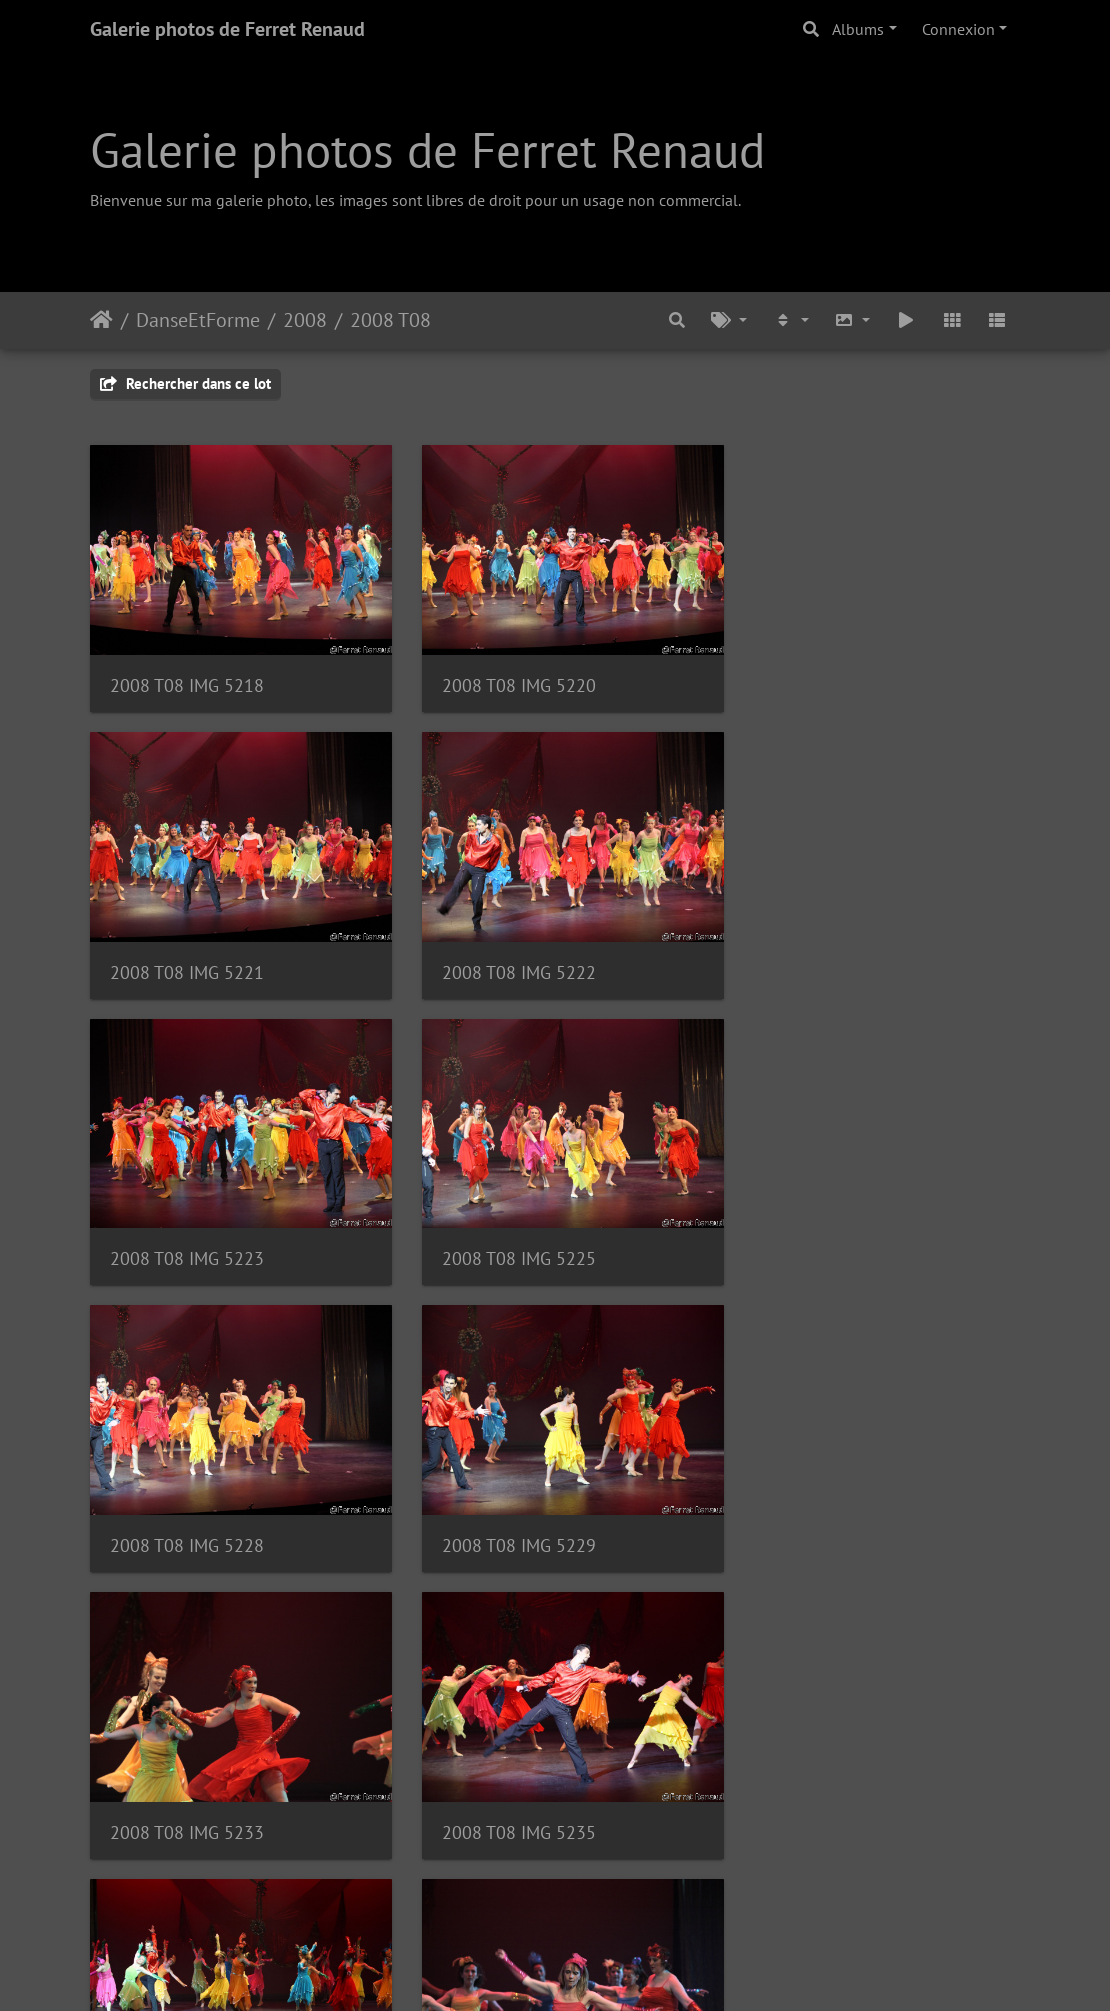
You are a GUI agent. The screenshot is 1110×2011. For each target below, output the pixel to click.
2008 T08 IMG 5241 (507, 1511)
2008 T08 (390, 320)
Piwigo (600, 1969)
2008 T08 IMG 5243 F (194, 1789)
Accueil (101, 320)
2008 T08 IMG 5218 (187, 676)
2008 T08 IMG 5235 (187, 1511)
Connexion (958, 29)
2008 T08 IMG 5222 (187, 955)
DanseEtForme (198, 320)
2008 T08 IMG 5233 (827, 1233)
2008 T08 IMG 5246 (507, 1789)
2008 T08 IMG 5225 (827, 955)
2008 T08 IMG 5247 (827, 1789)
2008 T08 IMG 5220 (507, 676)
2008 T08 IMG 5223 (507, 955)
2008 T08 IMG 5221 (827, 676)
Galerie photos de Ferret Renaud (227, 29)
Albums (858, 29)
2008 (305, 320)
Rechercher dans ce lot (185, 383)
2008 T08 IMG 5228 (187, 1233)
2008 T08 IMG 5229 (507, 1233)
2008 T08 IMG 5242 (827, 1511)
